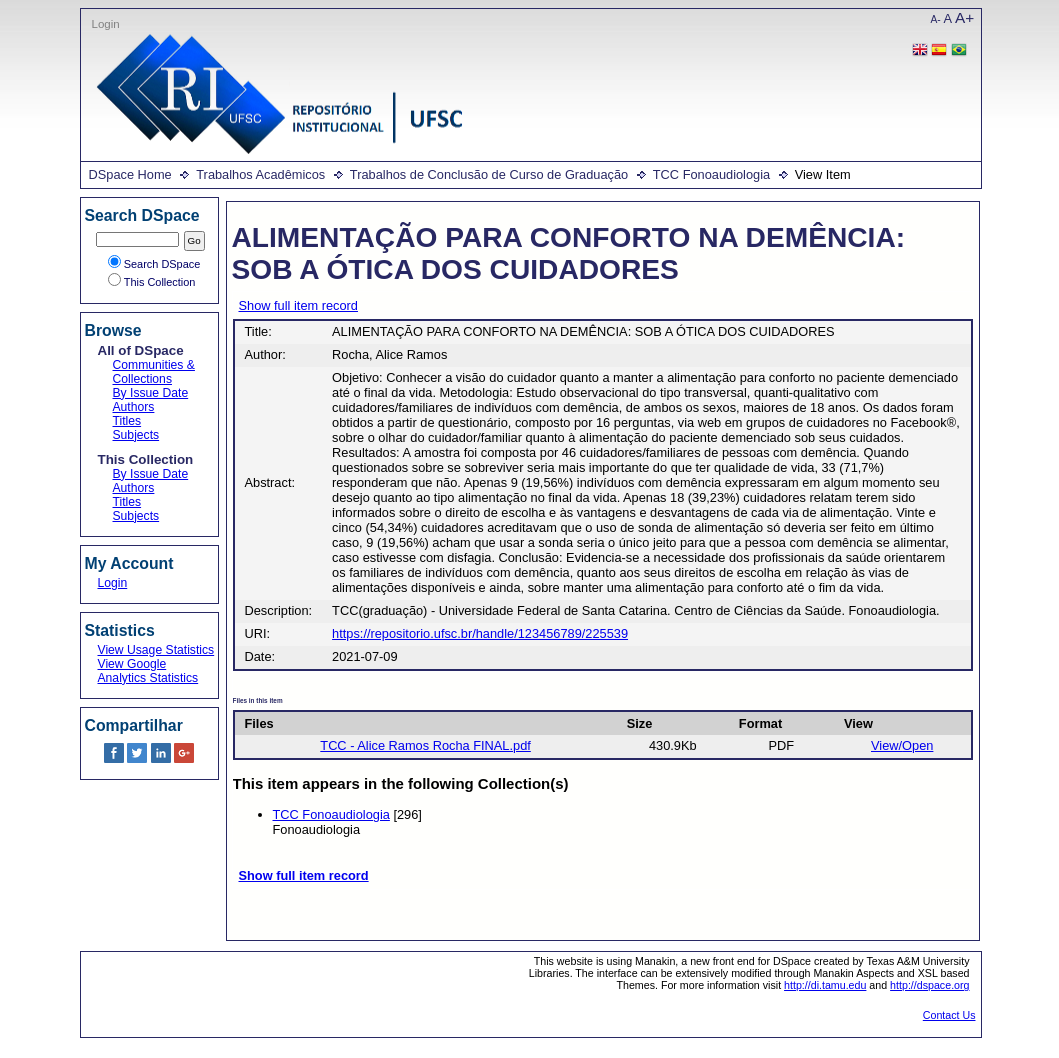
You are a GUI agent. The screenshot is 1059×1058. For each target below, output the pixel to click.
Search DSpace (154, 264)
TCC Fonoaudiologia (711, 174)
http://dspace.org (929, 985)
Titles (127, 421)
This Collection (152, 282)
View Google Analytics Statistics (148, 671)
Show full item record (298, 305)
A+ (964, 17)
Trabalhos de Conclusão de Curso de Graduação (489, 174)
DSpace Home (130, 174)
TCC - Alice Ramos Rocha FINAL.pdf (425, 745)
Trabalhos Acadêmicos (260, 174)
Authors (134, 407)
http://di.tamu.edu (825, 985)
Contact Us (949, 1015)
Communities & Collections (154, 372)
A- (936, 19)
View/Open (902, 745)
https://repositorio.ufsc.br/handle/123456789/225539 (480, 633)
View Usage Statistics (156, 650)
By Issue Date (151, 393)
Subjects (136, 435)
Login (106, 24)
